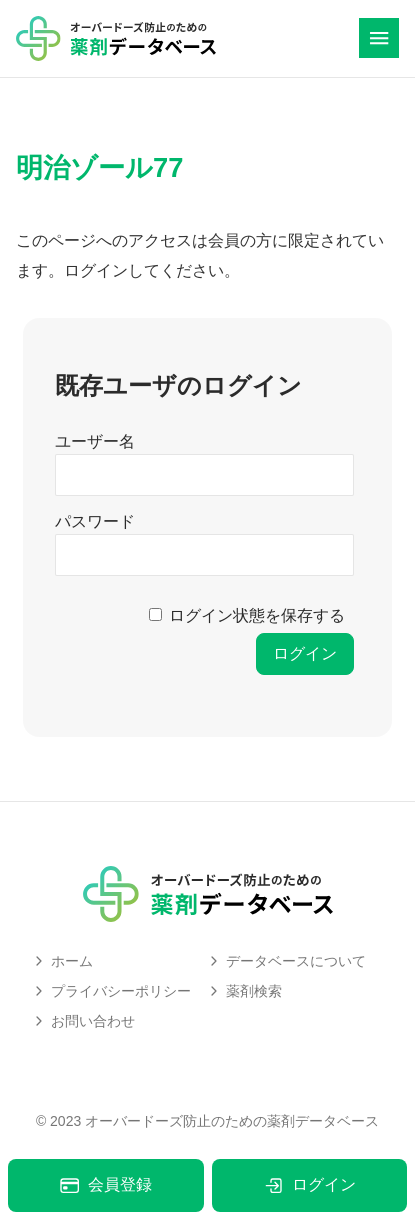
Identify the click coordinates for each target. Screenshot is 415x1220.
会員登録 (105, 1185)
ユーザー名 (95, 441)
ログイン (309, 1185)
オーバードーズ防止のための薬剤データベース (232, 1121)
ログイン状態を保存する (257, 615)
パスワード (95, 521)
